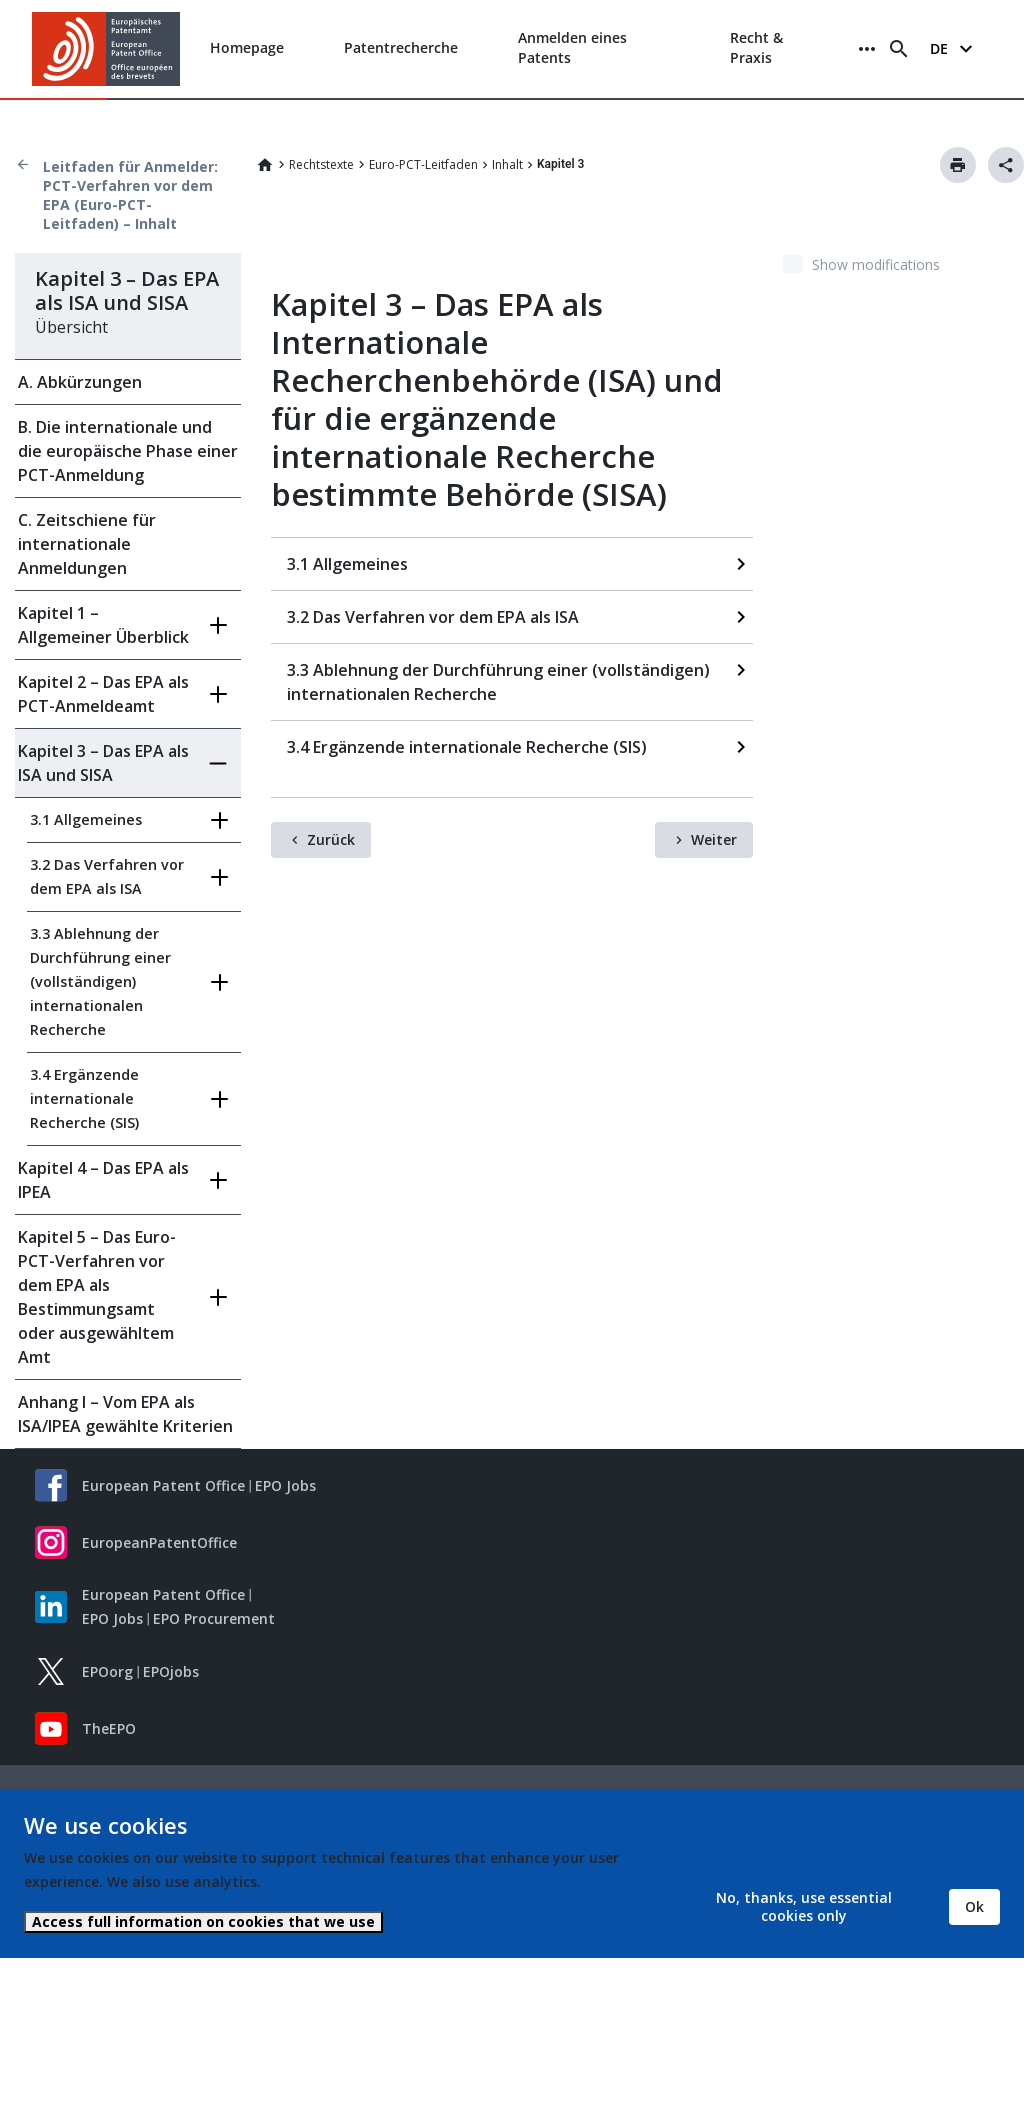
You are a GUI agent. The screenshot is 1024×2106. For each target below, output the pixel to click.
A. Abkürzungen (80, 382)
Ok (974, 1906)
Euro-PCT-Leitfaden (423, 164)
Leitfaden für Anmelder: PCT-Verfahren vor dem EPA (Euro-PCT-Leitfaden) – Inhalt (130, 195)
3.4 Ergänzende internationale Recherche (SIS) (84, 1098)
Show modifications (876, 264)
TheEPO (109, 1728)
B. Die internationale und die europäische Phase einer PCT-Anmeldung (128, 451)
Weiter (714, 839)
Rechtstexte (321, 164)
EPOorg (107, 1671)
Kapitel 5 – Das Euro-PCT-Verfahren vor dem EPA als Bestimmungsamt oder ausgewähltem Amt (97, 1297)
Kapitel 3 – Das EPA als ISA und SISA (103, 763)
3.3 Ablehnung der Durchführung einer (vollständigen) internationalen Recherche (100, 981)
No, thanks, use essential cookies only (804, 1906)
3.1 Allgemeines (86, 819)
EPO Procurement (214, 1618)
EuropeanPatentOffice (159, 1542)
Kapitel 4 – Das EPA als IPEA (103, 1180)
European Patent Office (163, 1485)
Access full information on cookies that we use (203, 1921)
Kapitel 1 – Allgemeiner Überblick (103, 625)
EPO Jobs (285, 1485)
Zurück (331, 839)
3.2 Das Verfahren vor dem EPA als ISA (107, 876)
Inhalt (507, 164)
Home (265, 165)
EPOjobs (171, 1671)
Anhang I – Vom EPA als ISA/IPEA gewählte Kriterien (125, 1414)
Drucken (958, 165)
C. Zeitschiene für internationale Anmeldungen (87, 544)
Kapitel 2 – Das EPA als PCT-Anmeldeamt (103, 694)
